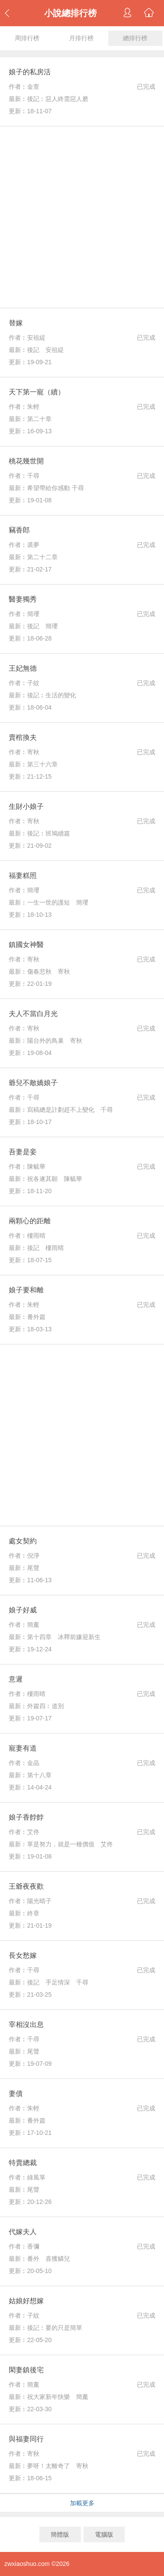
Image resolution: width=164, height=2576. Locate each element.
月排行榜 (81, 38)
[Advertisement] (82, 217)
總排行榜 (135, 38)
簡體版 (60, 2534)
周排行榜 (27, 38)
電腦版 (104, 2534)
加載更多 (82, 2502)
